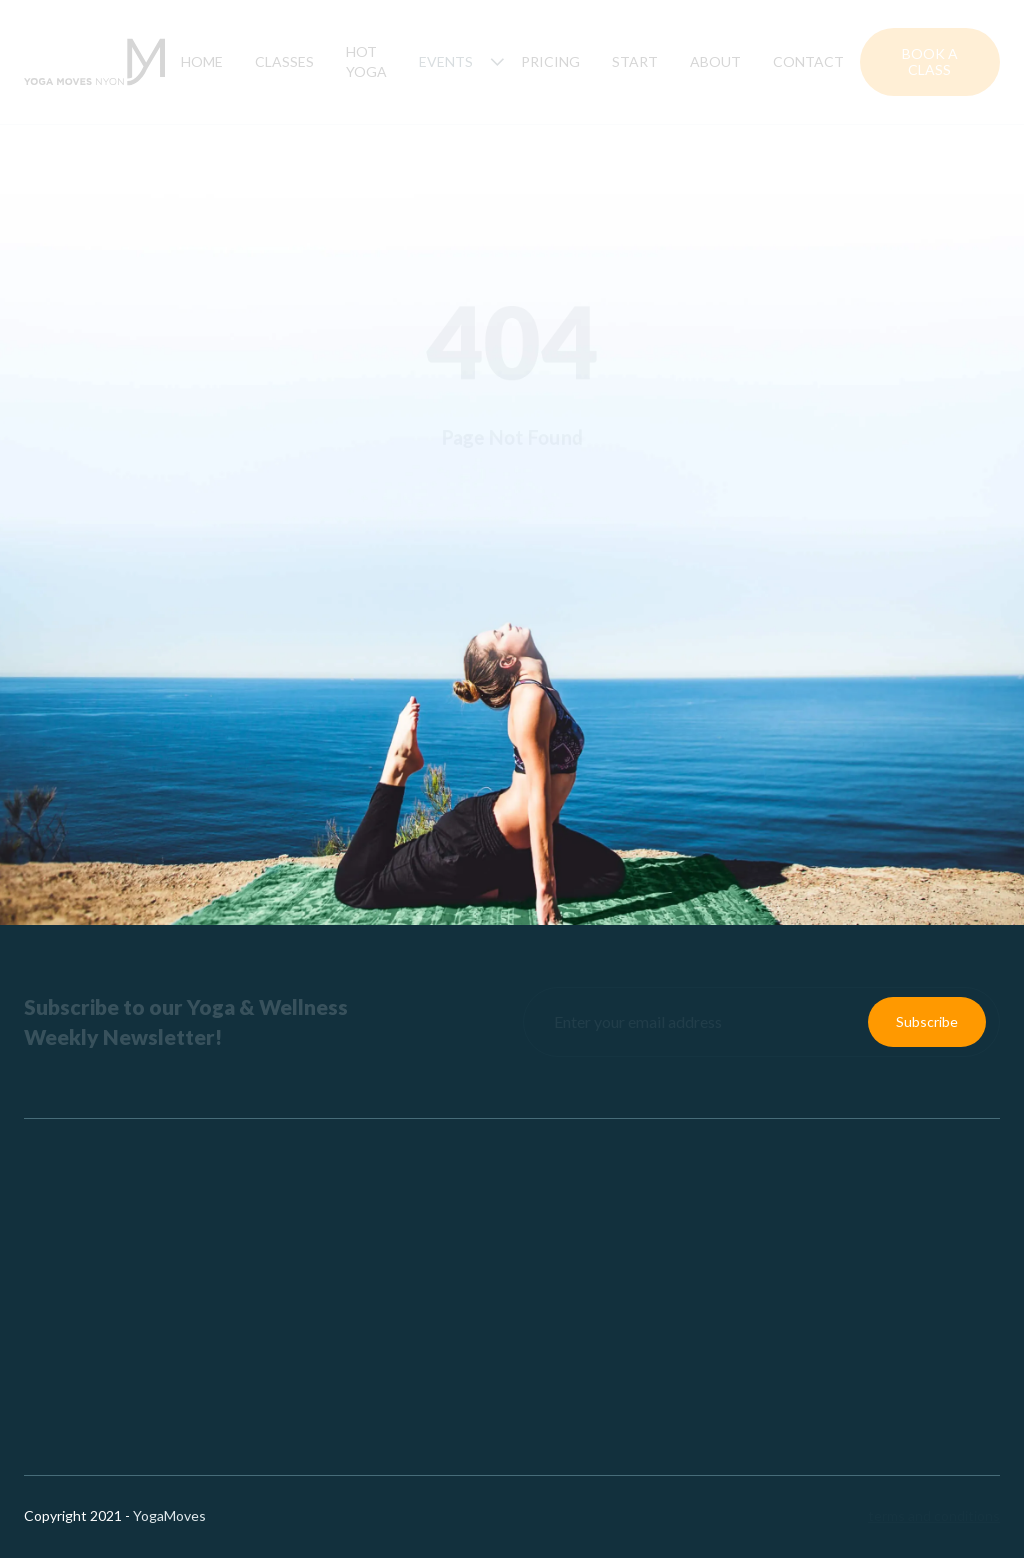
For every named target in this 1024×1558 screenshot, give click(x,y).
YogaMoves (169, 1515)
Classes (284, 61)
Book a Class (930, 61)
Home (202, 61)
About (715, 61)
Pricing (550, 61)
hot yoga (366, 61)
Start (635, 61)
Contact (808, 61)
